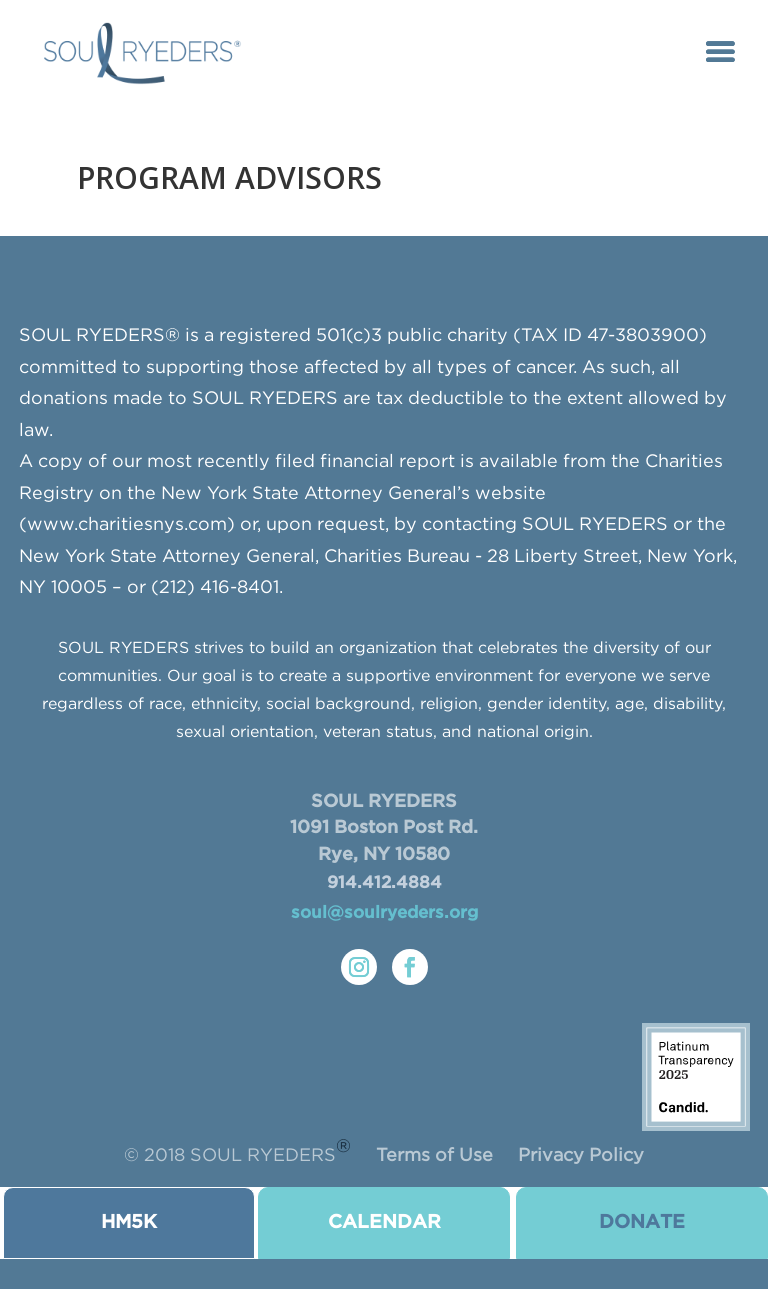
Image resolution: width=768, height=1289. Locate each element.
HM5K (129, 1222)
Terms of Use (434, 1156)
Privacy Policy (581, 1156)
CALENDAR (384, 1222)
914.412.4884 (384, 883)
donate (642, 1222)
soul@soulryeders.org (384, 913)
